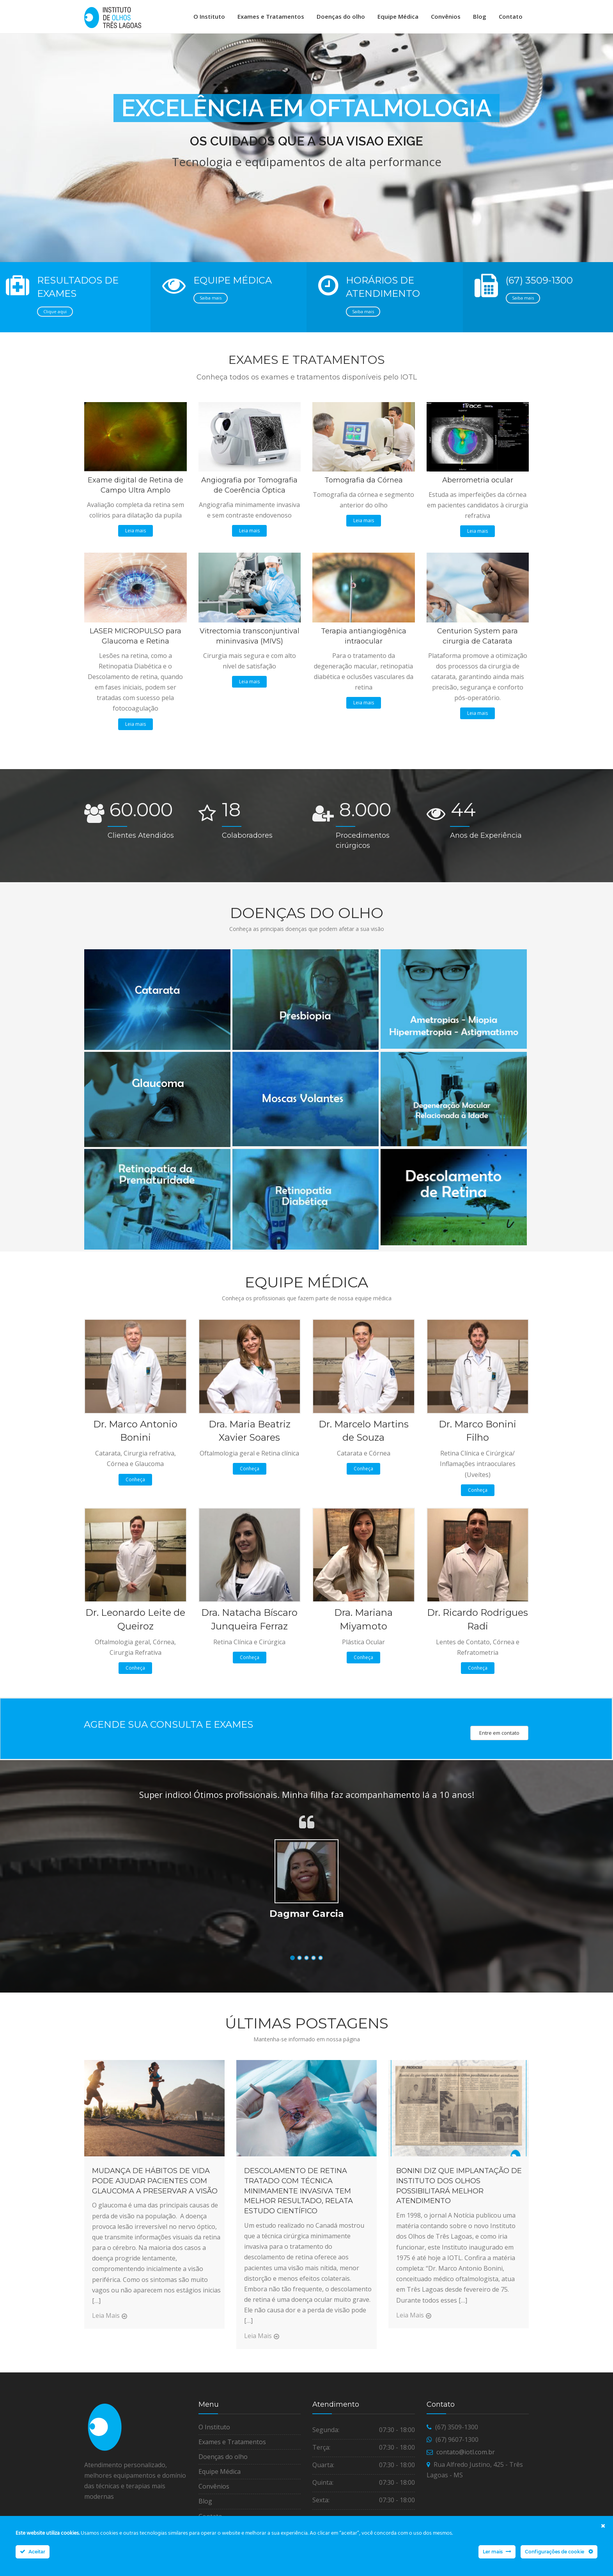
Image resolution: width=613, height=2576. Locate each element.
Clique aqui (55, 316)
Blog (479, 16)
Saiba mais (210, 303)
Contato (511, 16)
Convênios (446, 16)
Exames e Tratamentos (270, 16)
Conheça (135, 1484)
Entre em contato (499, 1738)
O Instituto (209, 16)
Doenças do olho (341, 16)
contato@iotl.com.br (465, 2457)
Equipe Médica (397, 16)
